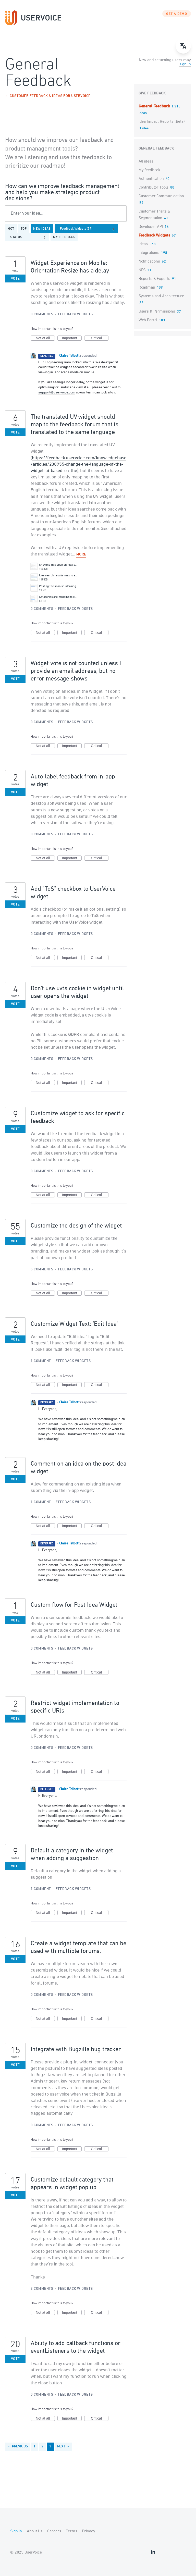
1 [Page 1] (34, 2446)
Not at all (45, 338)
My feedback (64, 237)
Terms (71, 2531)
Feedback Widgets (75, 314)
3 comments (42, 2289)
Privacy (88, 2531)
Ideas (143, 244)
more (81, 555)
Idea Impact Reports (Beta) (162, 122)
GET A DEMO (176, 14)
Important (72, 338)
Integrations (149, 253)
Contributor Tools (153, 187)
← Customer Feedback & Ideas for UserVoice (48, 96)
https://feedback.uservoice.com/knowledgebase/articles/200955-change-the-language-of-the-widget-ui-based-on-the (78, 464)
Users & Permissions (157, 311)
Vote (15, 279)
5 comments (42, 1269)
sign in (185, 64)
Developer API (151, 227)
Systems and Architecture (161, 296)
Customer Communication (161, 196)
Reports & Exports (154, 279)
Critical (99, 338)
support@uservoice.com (56, 392)
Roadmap (147, 288)
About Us (35, 2531)
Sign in (16, 2531)
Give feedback (152, 93)
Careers (54, 2531)
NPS (142, 270)
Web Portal (148, 320)
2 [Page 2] (42, 2446)
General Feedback (155, 106)
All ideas (146, 161)
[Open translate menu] (183, 46)
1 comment (41, 1361)
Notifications (149, 261)
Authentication (151, 179)
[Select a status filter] (28, 237)
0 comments (42, 314)
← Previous (18, 2446)
